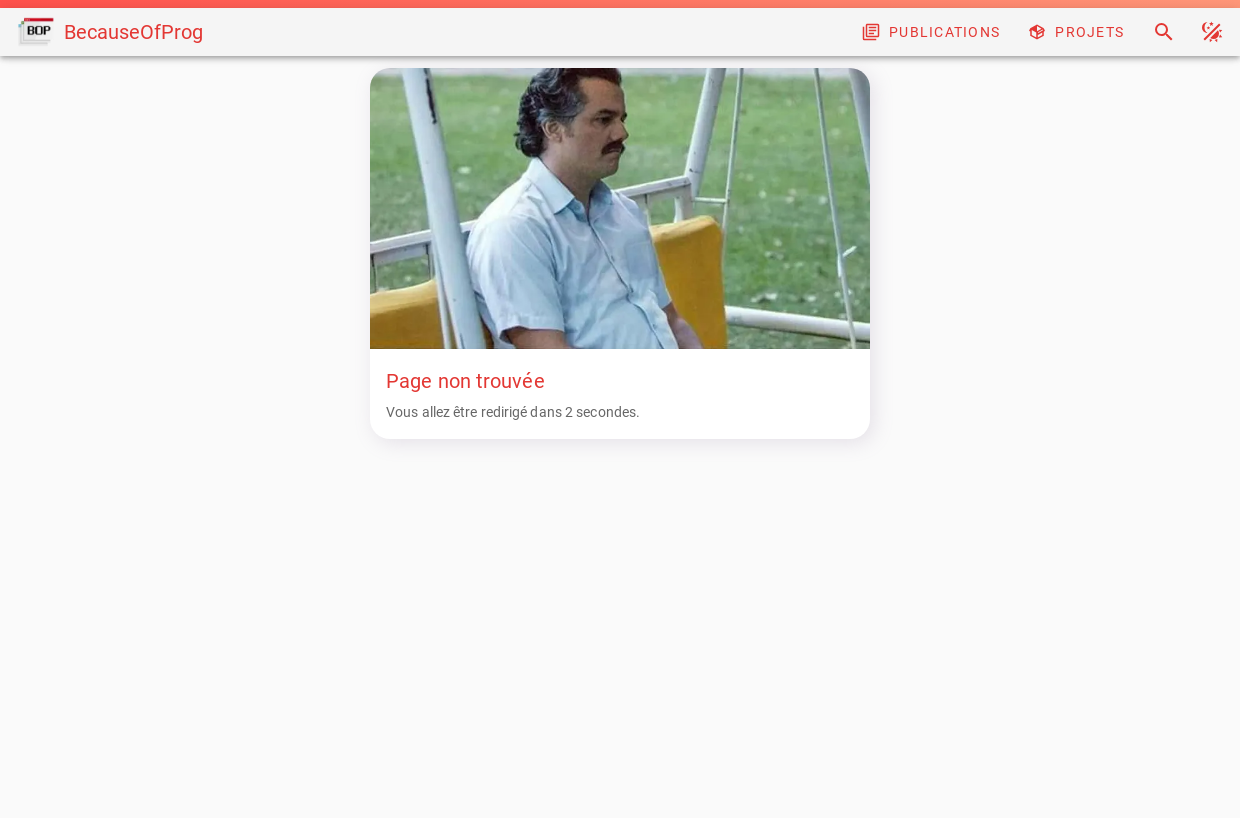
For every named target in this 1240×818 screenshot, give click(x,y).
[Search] (1164, 32)
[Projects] (1078, 32)
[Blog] (933, 32)
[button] (1212, 32)
